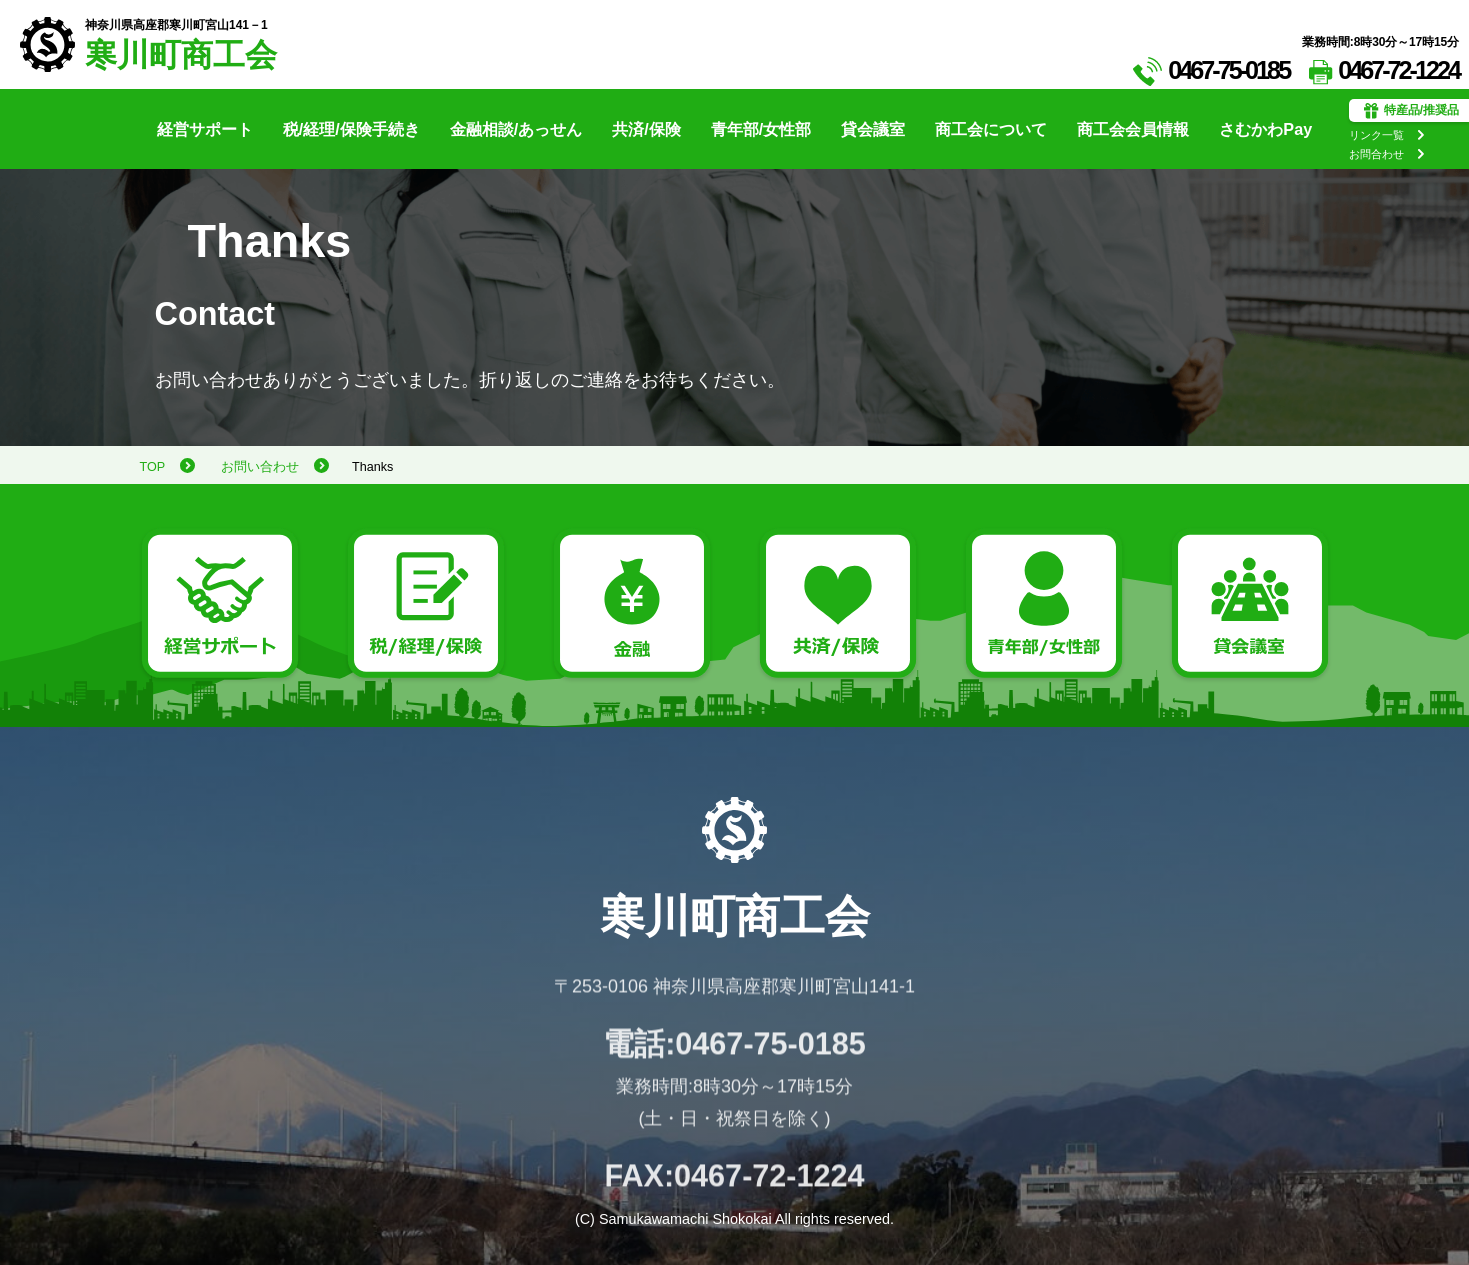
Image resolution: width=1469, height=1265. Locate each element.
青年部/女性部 (761, 129)
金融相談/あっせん (516, 129)
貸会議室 (873, 129)
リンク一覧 (1376, 135)
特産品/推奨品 (1411, 111)
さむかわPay (1265, 129)
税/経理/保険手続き (351, 129)
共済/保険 (646, 129)
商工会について (991, 129)
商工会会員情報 (1133, 129)
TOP (153, 467)
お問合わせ (1376, 154)
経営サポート (205, 129)
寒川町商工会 (181, 55)
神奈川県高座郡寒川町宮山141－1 (176, 25)
